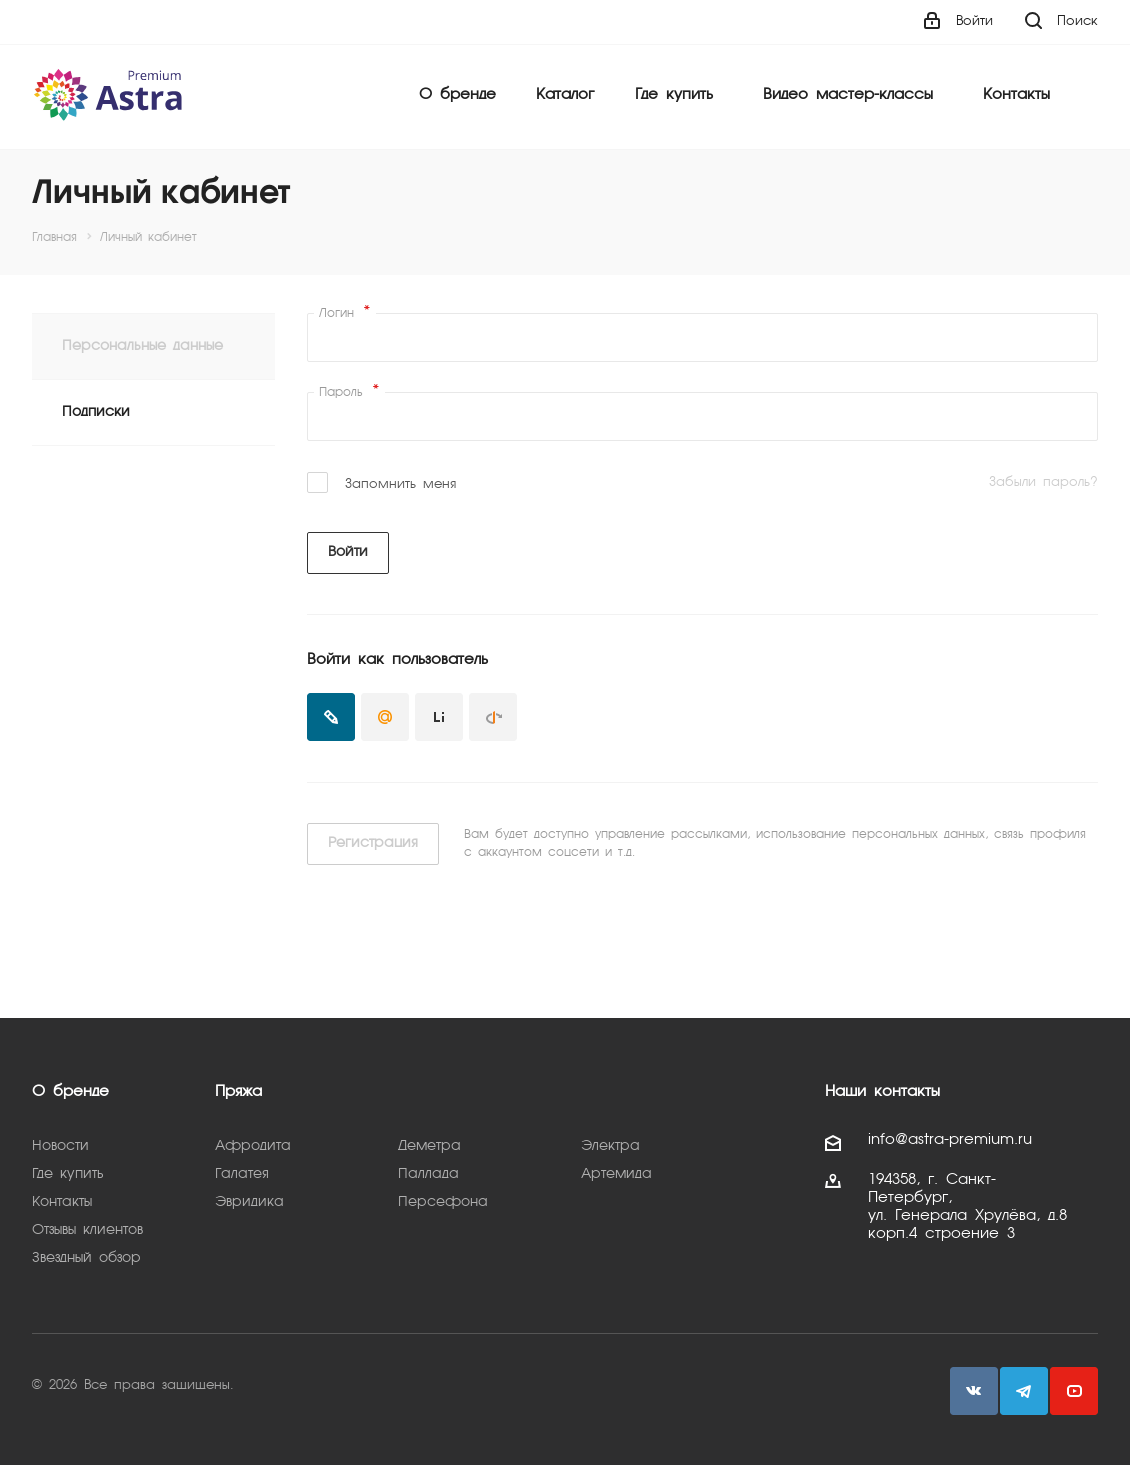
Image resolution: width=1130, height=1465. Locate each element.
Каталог (565, 95)
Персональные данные (142, 346)
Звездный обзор (86, 1258)
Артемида (616, 1174)
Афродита (253, 1146)
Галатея (242, 1174)
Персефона (443, 1202)
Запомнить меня (400, 484)
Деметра (429, 1146)
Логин (345, 313)
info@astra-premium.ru (950, 1140)
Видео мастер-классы (848, 95)
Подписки (96, 412)
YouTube (1074, 1391)
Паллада (428, 1174)
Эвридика (249, 1202)
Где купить (674, 95)
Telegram (1024, 1391)
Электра (610, 1146)
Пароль (349, 392)
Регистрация (373, 843)
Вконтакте (974, 1391)
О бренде (457, 95)
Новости (60, 1146)
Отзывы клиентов (87, 1230)
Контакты (1016, 95)
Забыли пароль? (1043, 482)
